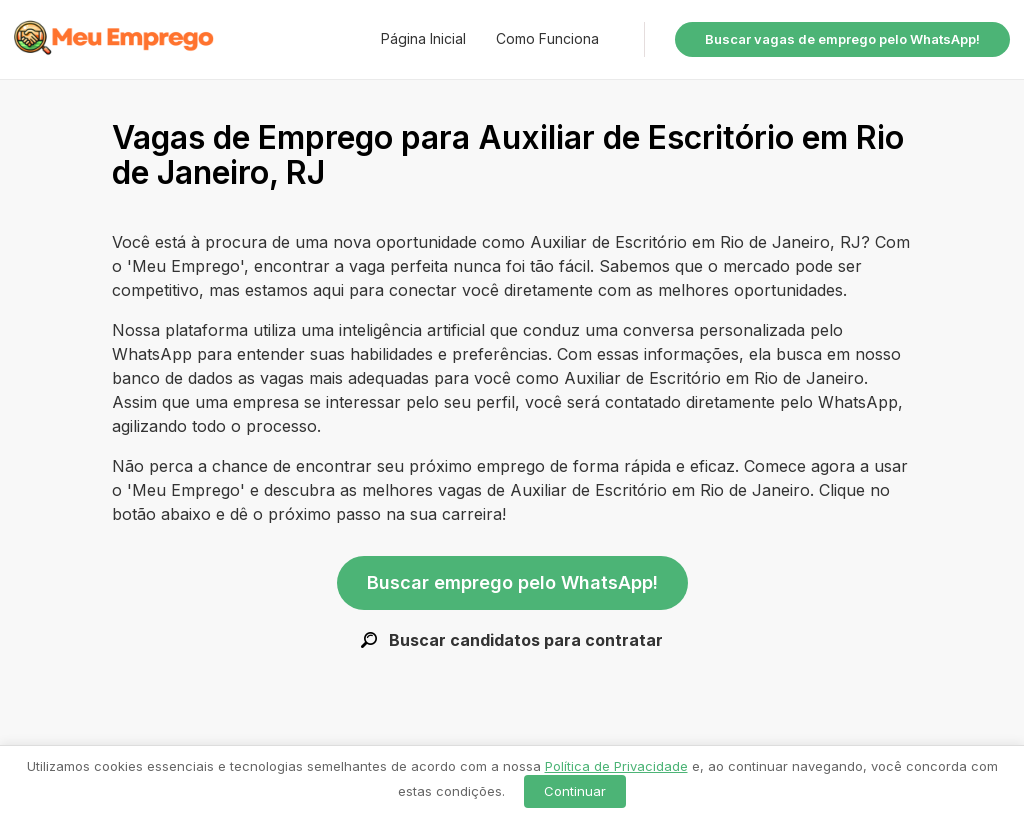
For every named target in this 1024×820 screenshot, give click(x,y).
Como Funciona (547, 38)
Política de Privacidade (616, 766)
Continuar (575, 791)
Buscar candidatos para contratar (512, 640)
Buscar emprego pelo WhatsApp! (512, 582)
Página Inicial (423, 38)
